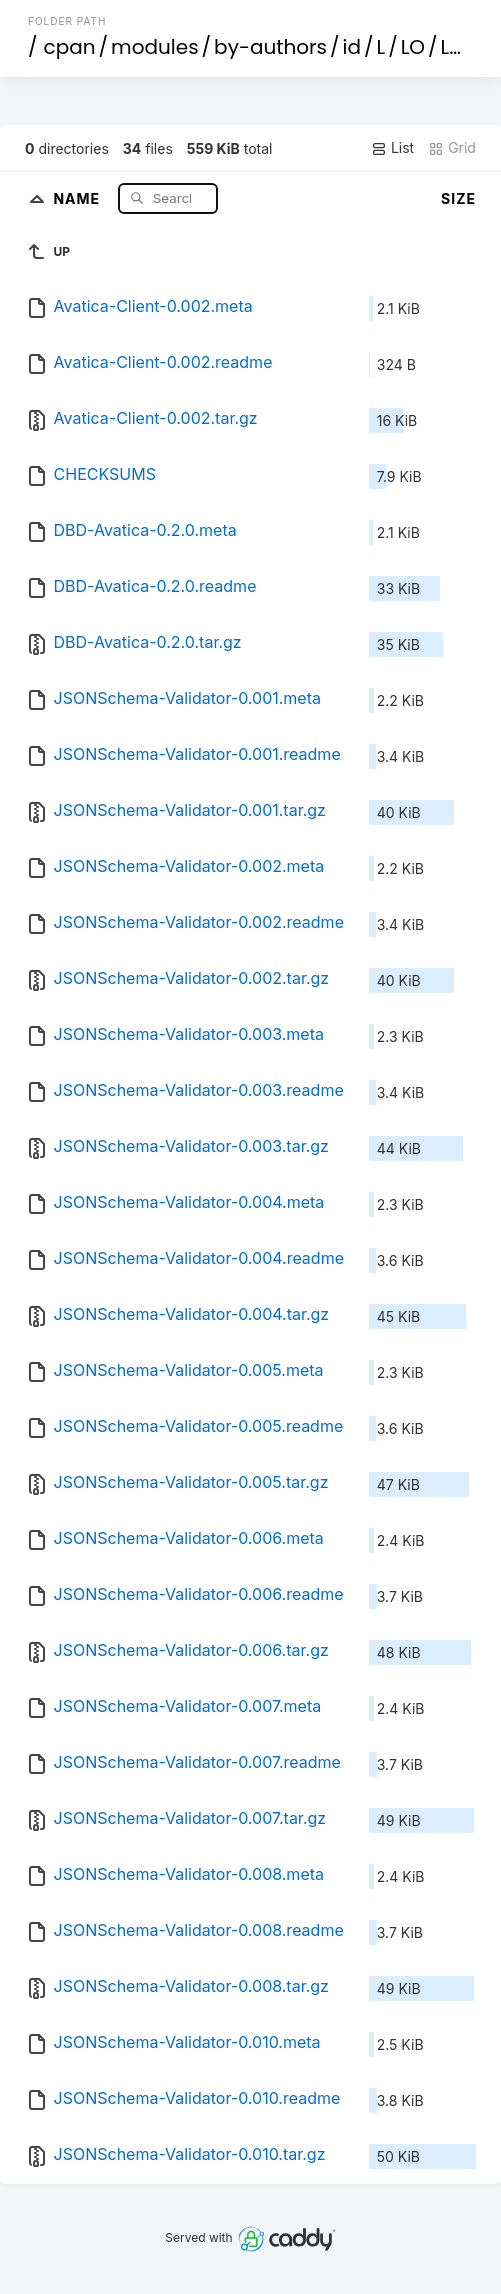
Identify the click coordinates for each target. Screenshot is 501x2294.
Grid (452, 148)
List (392, 148)
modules (154, 47)
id (352, 47)
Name (78, 197)
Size (458, 198)
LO (413, 47)
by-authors (270, 47)
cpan (70, 47)
